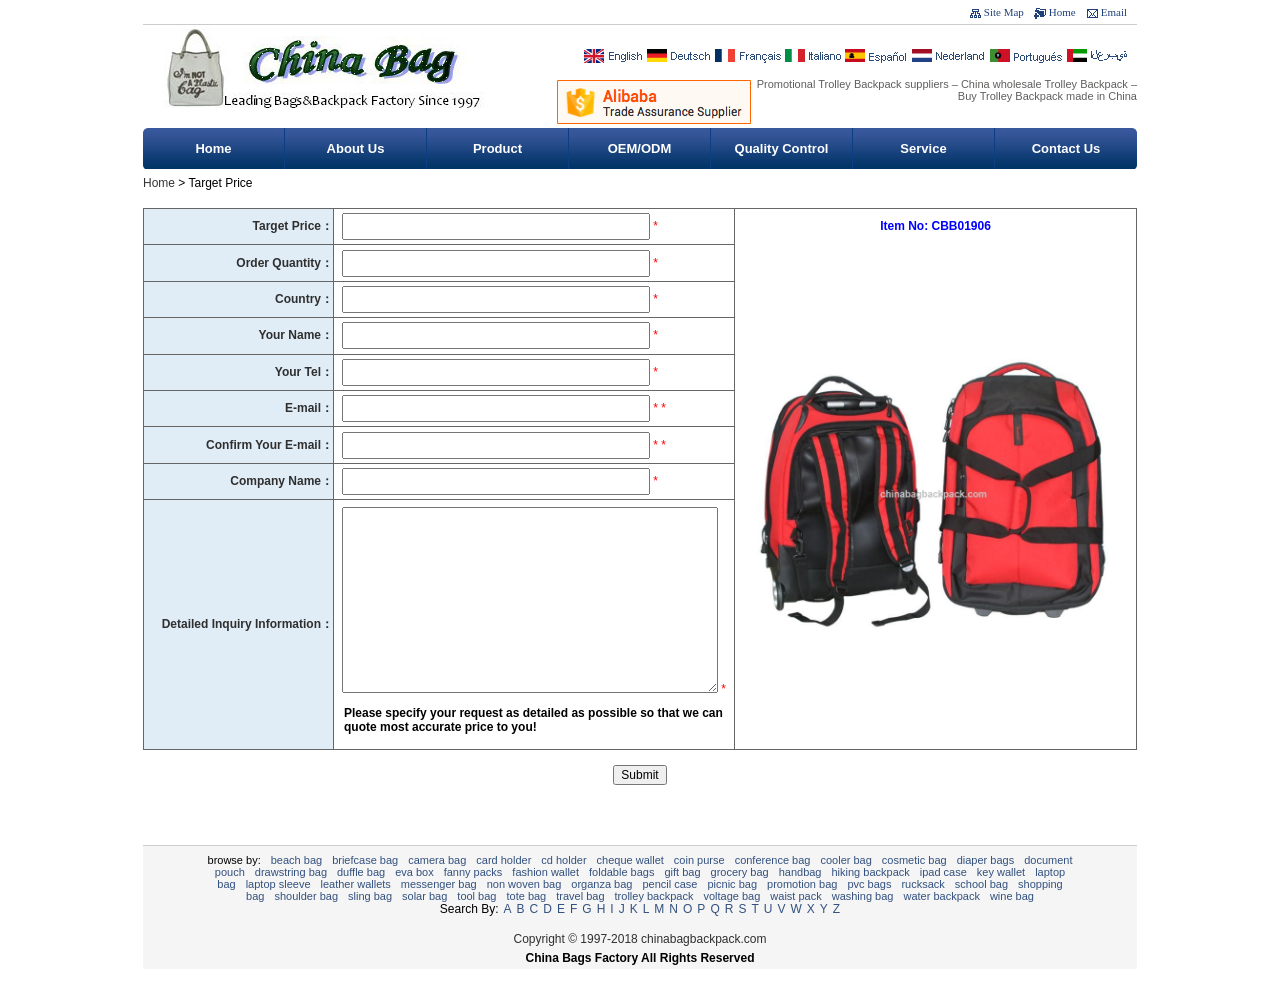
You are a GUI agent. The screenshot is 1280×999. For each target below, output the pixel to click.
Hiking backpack (870, 902)
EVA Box (414, 902)
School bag (981, 914)
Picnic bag (733, 914)
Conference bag (773, 890)
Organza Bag (601, 914)
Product (497, 148)
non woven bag (524, 914)
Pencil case (669, 914)
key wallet (1001, 902)
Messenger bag (439, 914)
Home (1062, 12)
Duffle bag (361, 902)
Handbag (800, 902)
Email (1114, 12)
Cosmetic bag (914, 890)
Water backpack (941, 926)
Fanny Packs (473, 902)
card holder (503, 890)
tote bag (526, 926)
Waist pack (795, 926)
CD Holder (563, 890)
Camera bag (437, 890)
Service (923, 148)
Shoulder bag (306, 926)
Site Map (1004, 12)
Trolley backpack (654, 926)
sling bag (370, 926)
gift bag (682, 902)
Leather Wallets (356, 914)
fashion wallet (545, 902)
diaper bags (986, 890)
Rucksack (922, 914)
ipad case (943, 902)
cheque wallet (630, 890)
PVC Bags (869, 914)
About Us (356, 148)
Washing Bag (863, 926)
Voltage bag (731, 926)
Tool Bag (476, 926)
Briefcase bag (365, 890)
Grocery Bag (740, 902)
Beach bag (296, 890)
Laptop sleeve (278, 914)
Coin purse (699, 890)
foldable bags (621, 902)
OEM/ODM (640, 148)
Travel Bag (580, 926)
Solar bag (424, 926)
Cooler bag (845, 890)
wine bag (1012, 926)
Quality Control (782, 148)
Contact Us (1066, 148)
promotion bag (802, 914)
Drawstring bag (291, 902)
